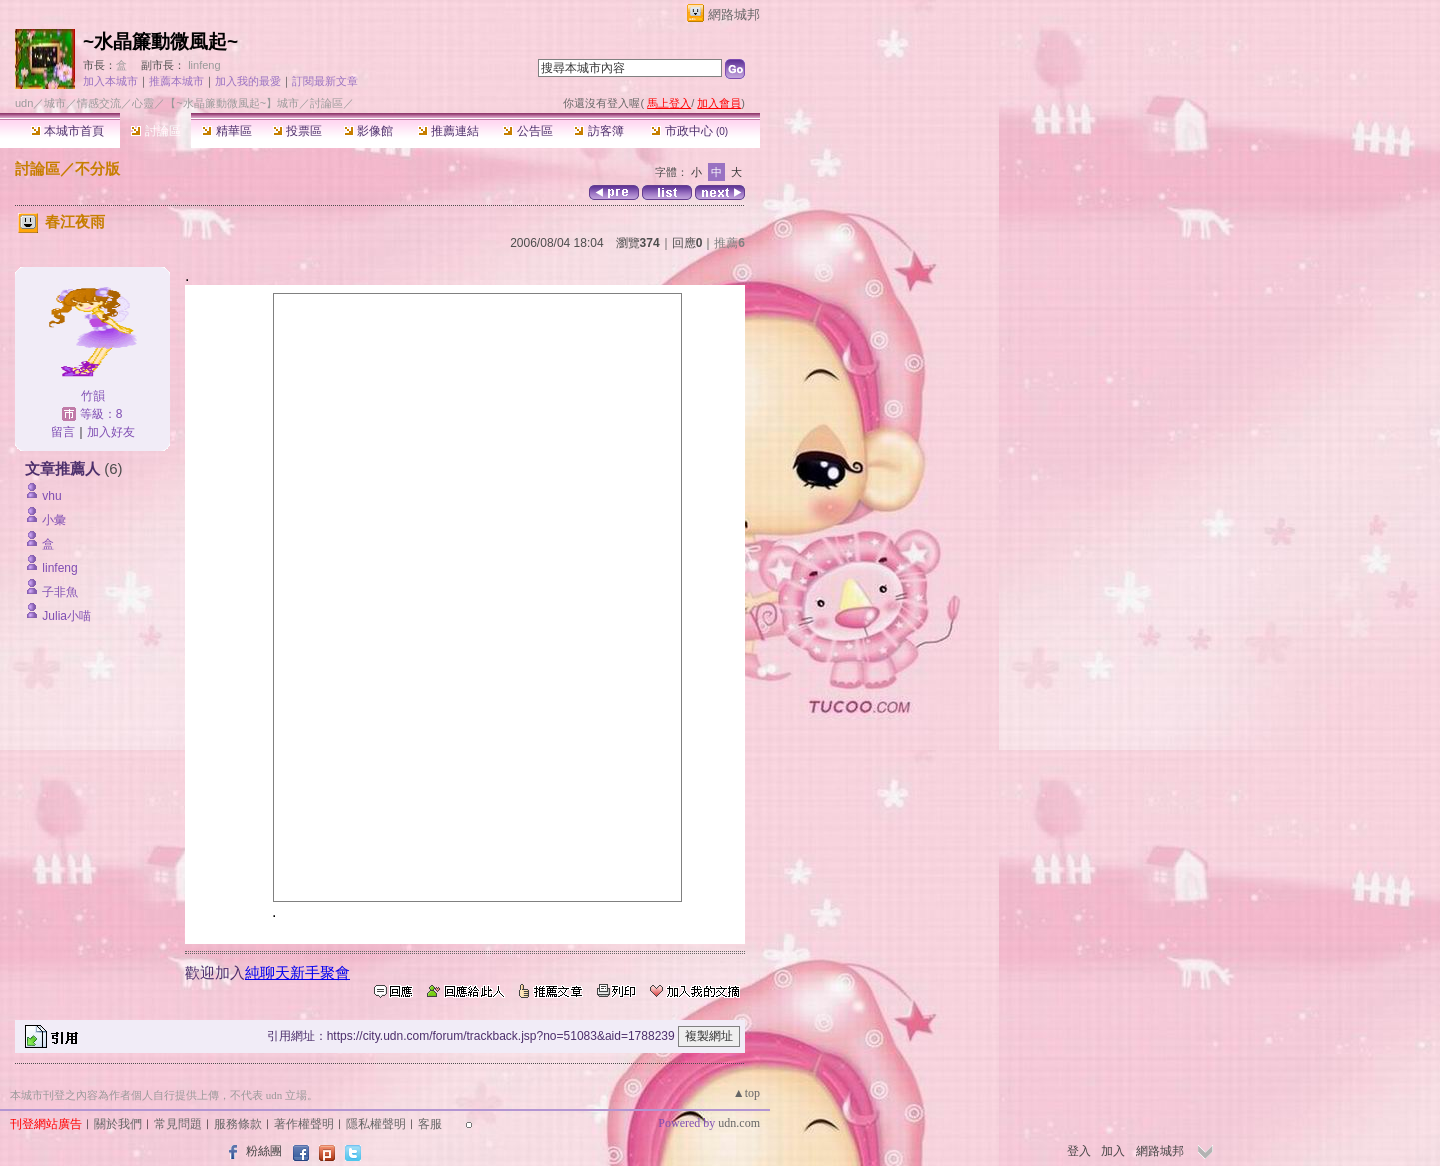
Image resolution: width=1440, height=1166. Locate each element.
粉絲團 (264, 1151)
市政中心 (689, 131)
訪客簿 (598, 131)
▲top (746, 1093)
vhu (51, 496)
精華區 (226, 131)
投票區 (297, 131)
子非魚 (60, 592)
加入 (1113, 1151)
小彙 (54, 520)
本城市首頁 (67, 131)
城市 (55, 103)
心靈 (143, 103)
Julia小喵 (66, 616)
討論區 (155, 131)
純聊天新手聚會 (297, 972)
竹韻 (93, 396)
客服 (430, 1124)
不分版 (97, 168)
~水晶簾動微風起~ (160, 41)
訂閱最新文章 (325, 81)
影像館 (368, 131)
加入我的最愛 (248, 81)
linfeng (204, 65)
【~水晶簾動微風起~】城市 (232, 103)
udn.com (739, 1123)
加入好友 (111, 432)
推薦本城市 (176, 81)
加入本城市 (110, 81)
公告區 (527, 131)
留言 (63, 432)
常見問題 (178, 1124)
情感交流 (99, 103)
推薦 (729, 243)
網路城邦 (734, 14)
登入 (1079, 1151)
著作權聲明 (304, 1124)
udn (24, 103)
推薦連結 (448, 131)
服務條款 (238, 1124)
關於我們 (118, 1124)
